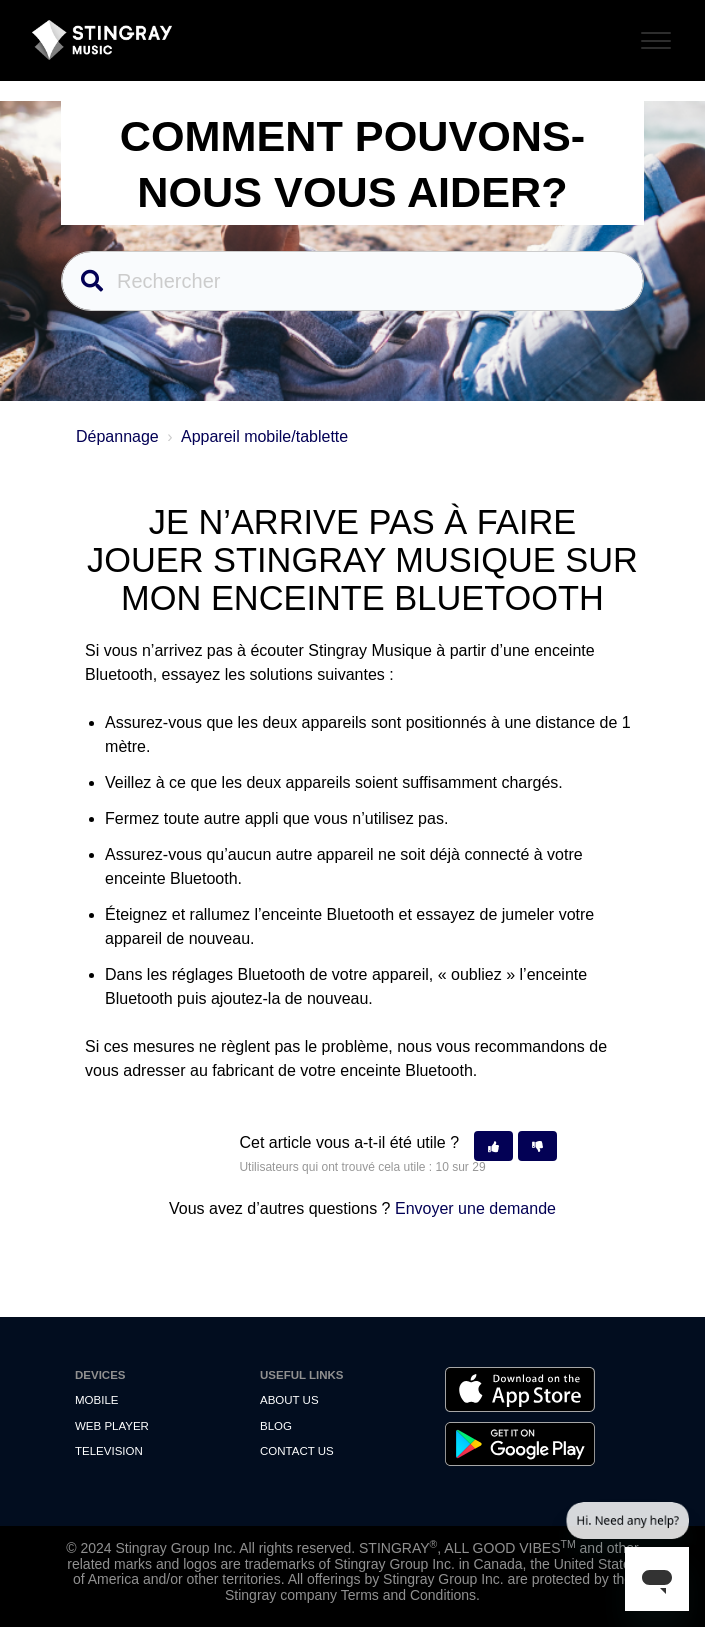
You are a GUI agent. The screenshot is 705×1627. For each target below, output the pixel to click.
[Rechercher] (352, 281)
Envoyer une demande (475, 1208)
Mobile (96, 1400)
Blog (276, 1426)
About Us (289, 1400)
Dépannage (117, 436)
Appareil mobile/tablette (264, 436)
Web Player (112, 1426)
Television (109, 1451)
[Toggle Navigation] (653, 38)
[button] (493, 1146)
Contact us (297, 1451)
